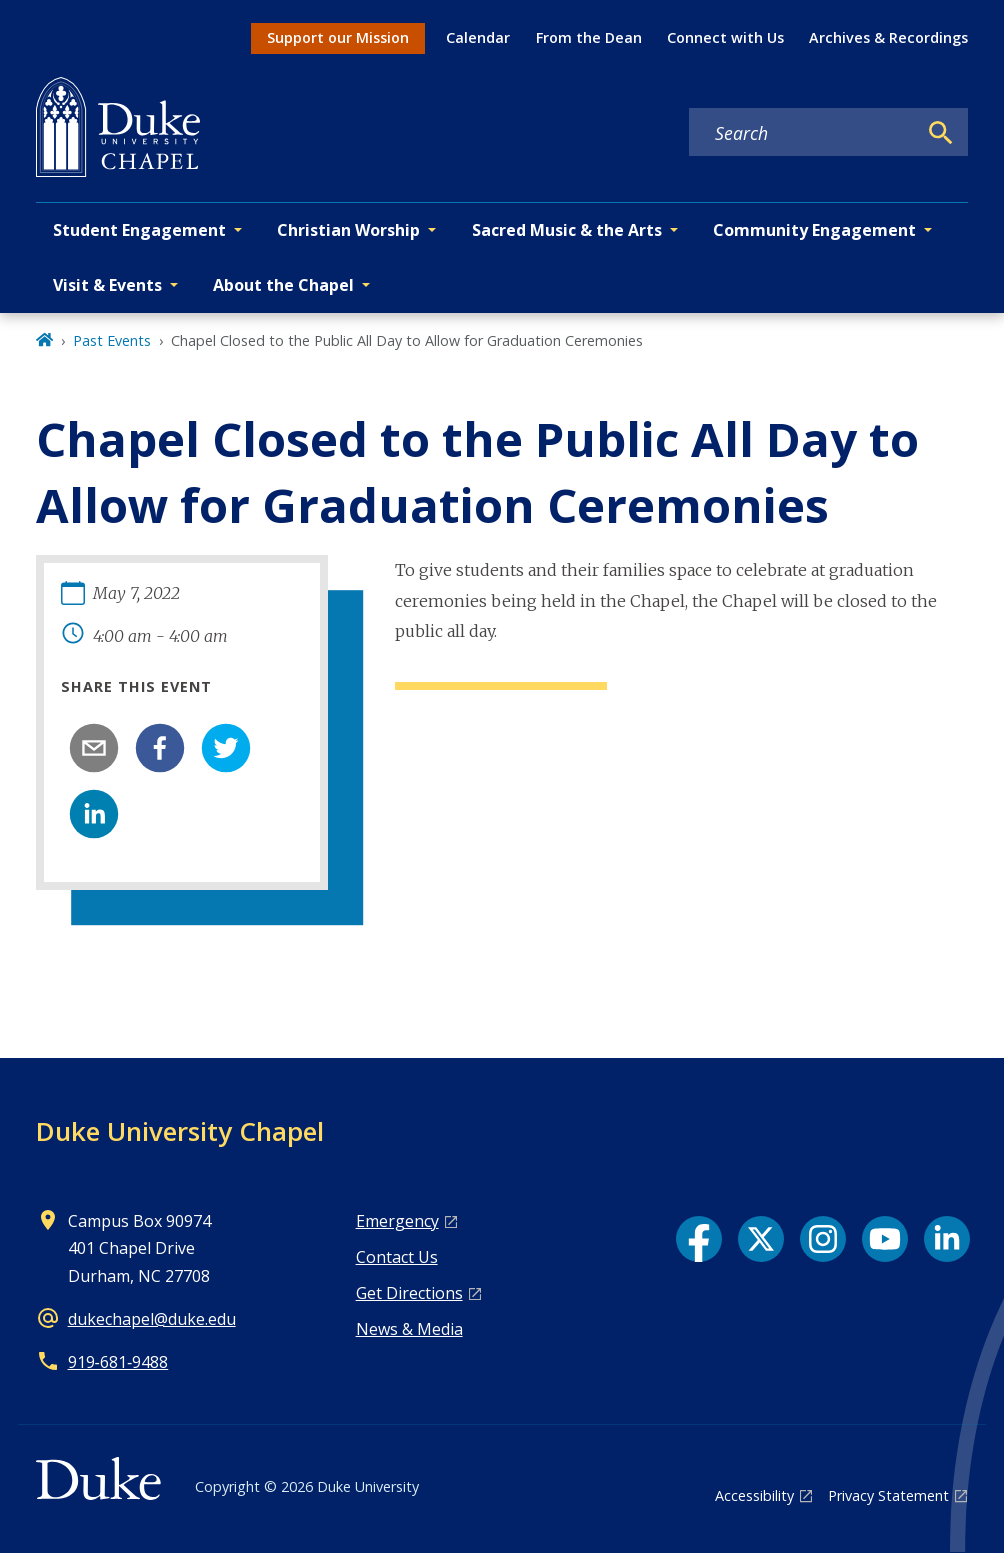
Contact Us (397, 1257)
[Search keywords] (803, 133)
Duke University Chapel (180, 1131)
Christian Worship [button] (348, 230)
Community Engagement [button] (814, 230)
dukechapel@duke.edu (152, 1319)
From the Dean (589, 37)
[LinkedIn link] (947, 1239)
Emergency (397, 1221)
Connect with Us (725, 37)
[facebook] (160, 748)
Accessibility (754, 1495)
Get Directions (409, 1293)
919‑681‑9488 (118, 1362)
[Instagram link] (823, 1239)
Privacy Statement (888, 1495)
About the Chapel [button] (283, 285)
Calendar (478, 37)
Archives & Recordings (888, 37)
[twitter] (226, 748)
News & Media (409, 1329)
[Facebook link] (699, 1239)
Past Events (112, 340)
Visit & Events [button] (107, 285)
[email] (94, 748)
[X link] (761, 1239)
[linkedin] (94, 814)
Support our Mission (338, 37)
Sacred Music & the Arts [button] (567, 230)
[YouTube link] (885, 1239)
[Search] (941, 133)
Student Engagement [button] (139, 230)
